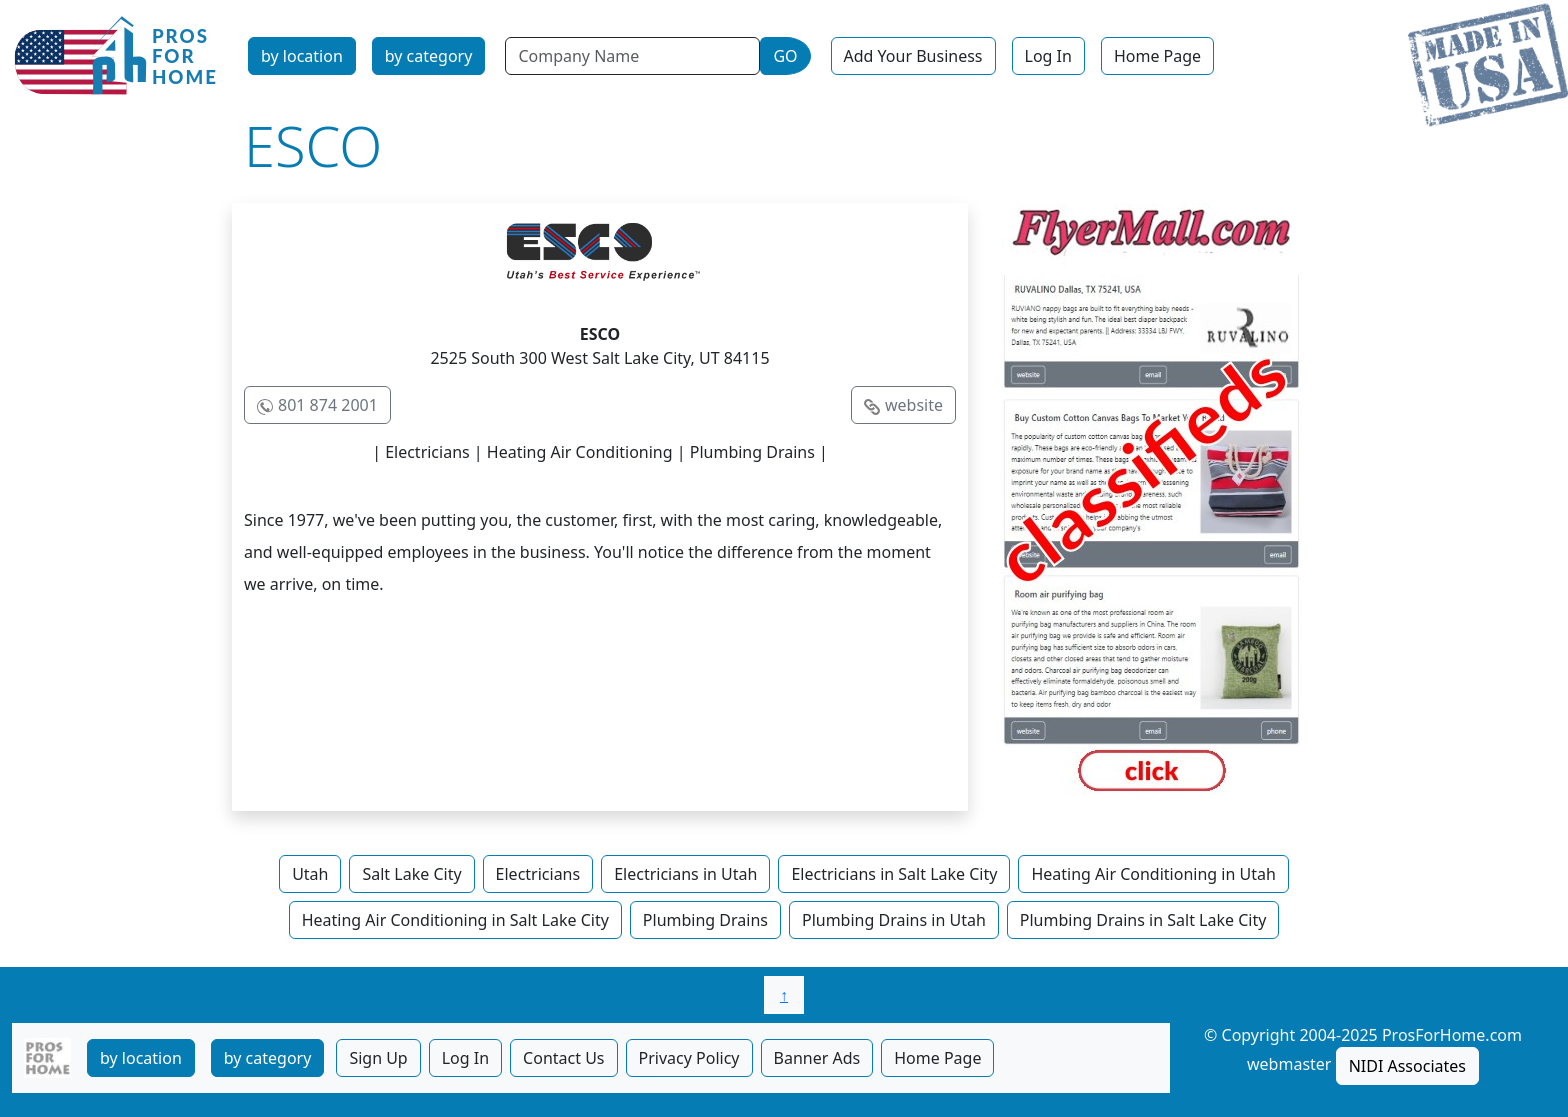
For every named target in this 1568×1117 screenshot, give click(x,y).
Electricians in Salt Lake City (894, 874)
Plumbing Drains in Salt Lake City (1143, 920)
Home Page (1157, 56)
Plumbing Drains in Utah (894, 920)
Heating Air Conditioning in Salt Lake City (455, 920)
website (914, 405)
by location (302, 56)
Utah (310, 874)
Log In (1048, 56)
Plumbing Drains (705, 920)
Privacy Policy (689, 1058)
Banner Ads (817, 1058)
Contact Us (563, 1058)
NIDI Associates (1407, 1066)
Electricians (538, 874)
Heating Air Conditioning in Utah (1153, 874)
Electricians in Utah (685, 874)
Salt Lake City (411, 874)
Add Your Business (913, 56)
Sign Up (378, 1058)
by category (429, 56)
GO (785, 56)
